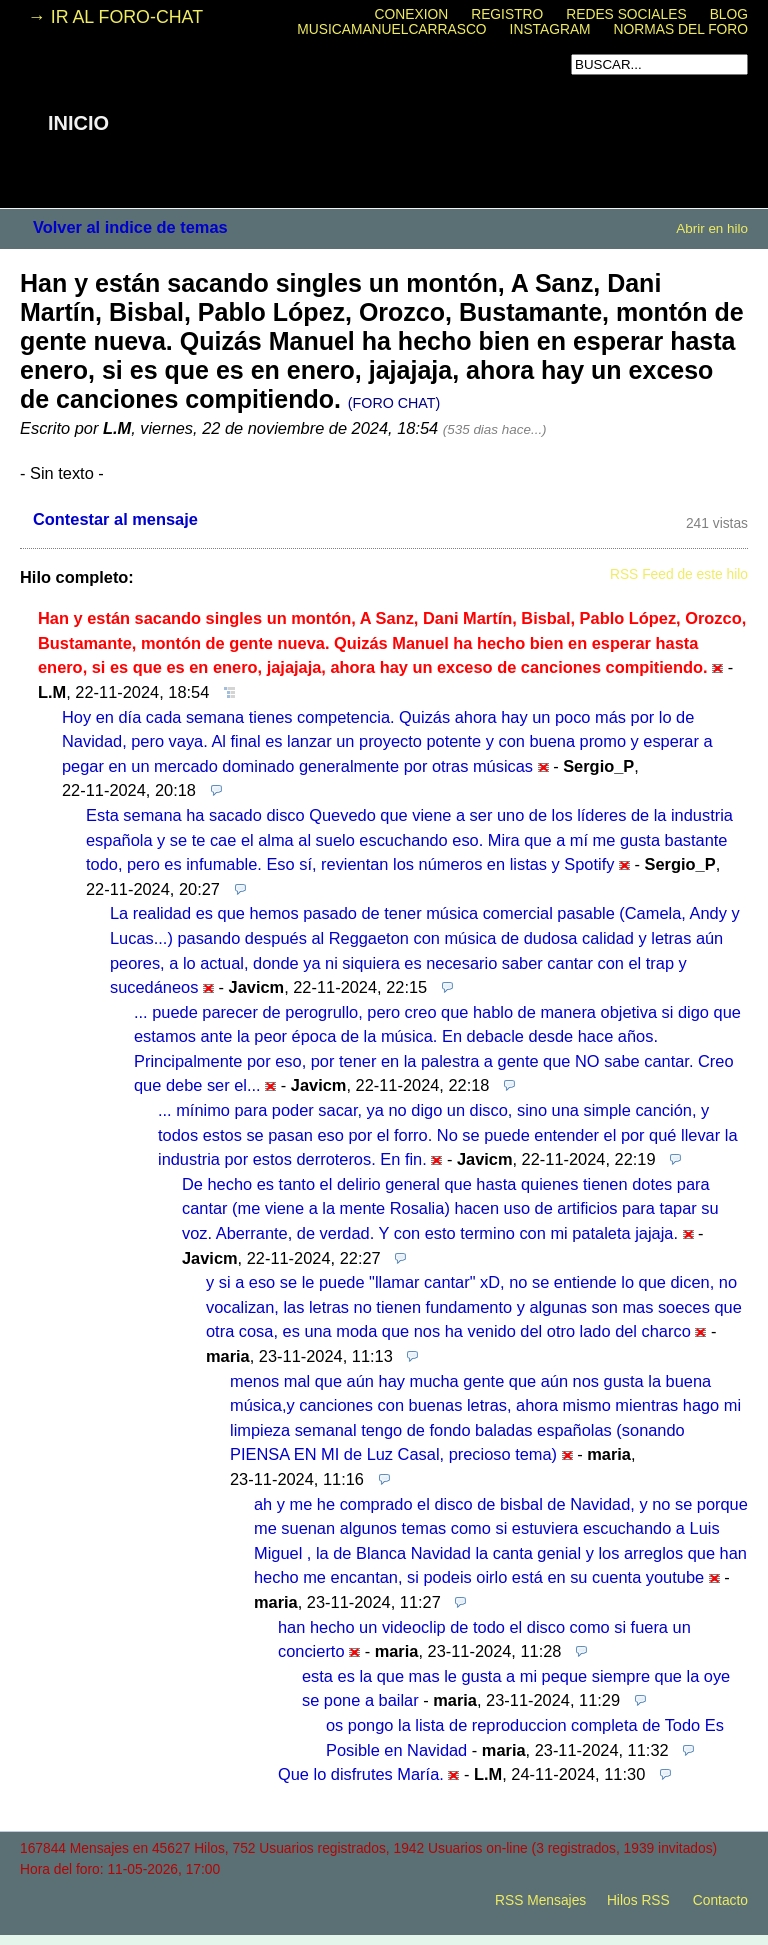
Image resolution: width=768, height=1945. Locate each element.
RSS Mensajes (540, 1900)
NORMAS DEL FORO (681, 29)
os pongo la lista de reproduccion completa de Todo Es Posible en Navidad (525, 1737)
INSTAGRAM (550, 29)
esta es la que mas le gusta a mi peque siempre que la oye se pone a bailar (516, 1688)
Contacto (720, 1900)
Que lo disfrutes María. (361, 1774)
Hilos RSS (638, 1900)
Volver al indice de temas (130, 227)
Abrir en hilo (712, 228)
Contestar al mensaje (115, 519)
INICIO (78, 123)
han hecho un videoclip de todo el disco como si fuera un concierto (484, 1639)
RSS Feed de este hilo (679, 574)
